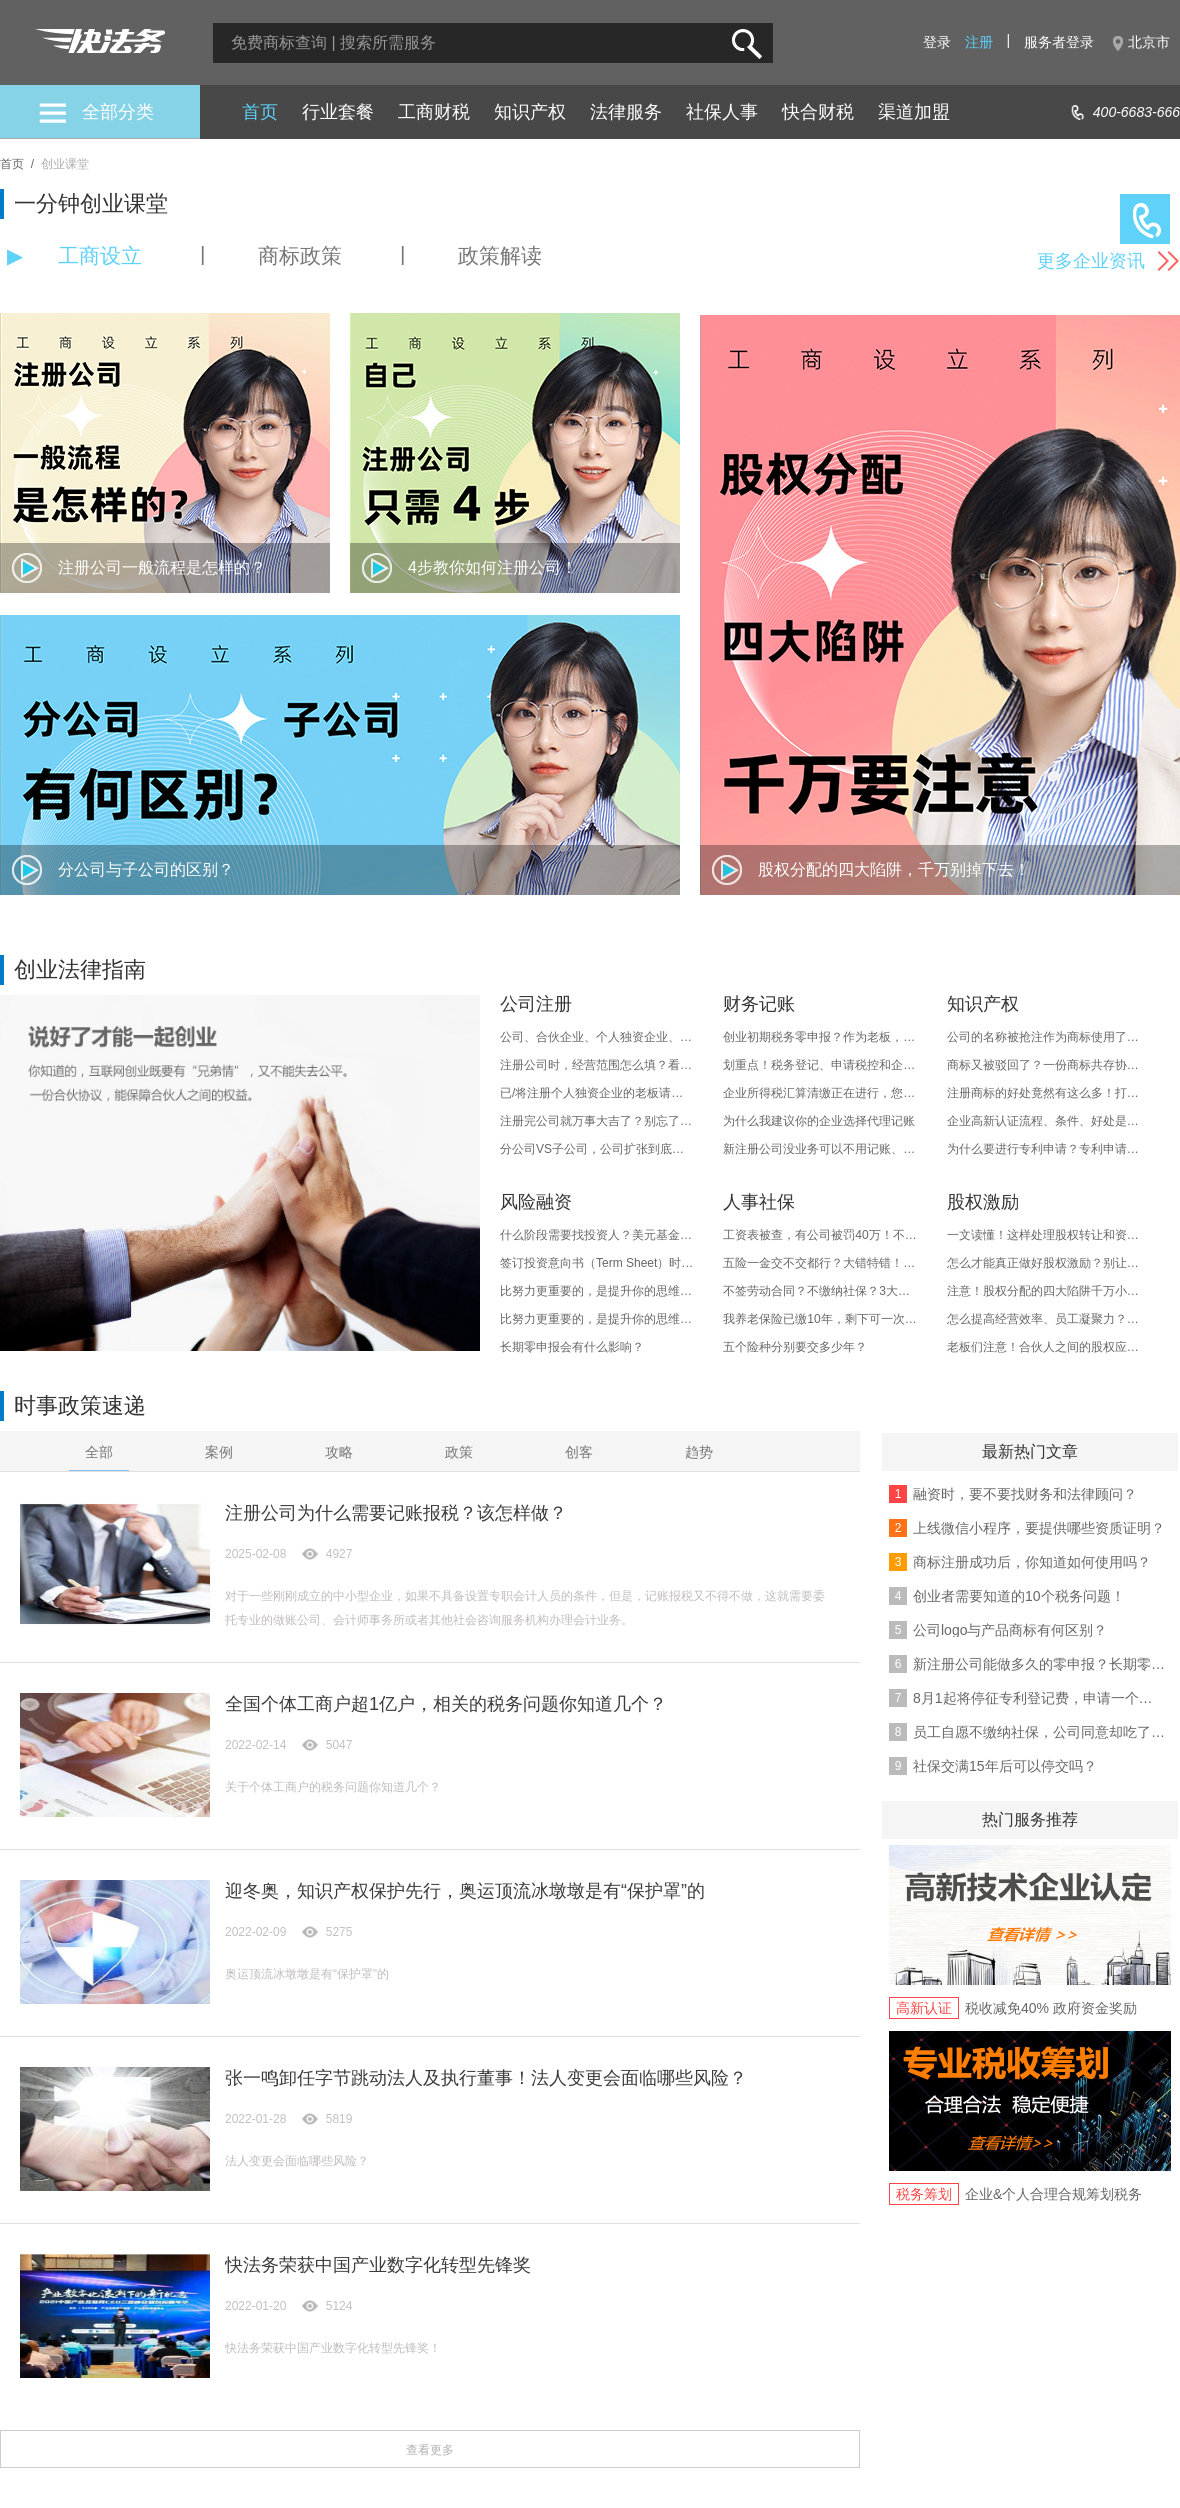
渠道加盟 (914, 112)
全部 (99, 1452)
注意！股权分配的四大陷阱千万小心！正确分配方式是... (1044, 1291)
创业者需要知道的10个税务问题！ (1019, 1596)
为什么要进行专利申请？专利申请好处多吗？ (1044, 1149)
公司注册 (536, 1004)
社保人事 (722, 112)
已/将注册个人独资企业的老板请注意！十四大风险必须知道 (597, 1093)
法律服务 (626, 112)
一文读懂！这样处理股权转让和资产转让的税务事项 (1044, 1235)
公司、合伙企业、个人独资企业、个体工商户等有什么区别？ (597, 1037)
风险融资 (536, 1202)
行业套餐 (338, 112)
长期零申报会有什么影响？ (572, 1347)
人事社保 (759, 1202)
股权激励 (983, 1202)
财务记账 (759, 1004)
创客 (579, 1452)
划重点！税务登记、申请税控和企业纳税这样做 (820, 1065)
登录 (937, 42)
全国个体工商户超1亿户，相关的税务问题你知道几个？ (446, 1704)
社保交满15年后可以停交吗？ (1005, 1766)
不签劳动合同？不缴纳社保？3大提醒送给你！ (820, 1291)
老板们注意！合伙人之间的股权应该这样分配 (1044, 1347)
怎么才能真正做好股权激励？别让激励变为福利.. (1044, 1263)
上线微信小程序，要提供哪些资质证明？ (1039, 1528)
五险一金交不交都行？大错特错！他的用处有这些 (820, 1263)
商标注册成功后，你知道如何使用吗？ (1032, 1562)
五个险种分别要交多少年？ (795, 1347)
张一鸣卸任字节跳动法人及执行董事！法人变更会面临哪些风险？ (486, 2078)
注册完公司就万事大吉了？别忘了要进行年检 (597, 1121)
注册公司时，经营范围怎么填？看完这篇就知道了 (597, 1065)
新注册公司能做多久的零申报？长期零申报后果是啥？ (1039, 1664)
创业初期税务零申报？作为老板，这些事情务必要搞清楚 (820, 1037)
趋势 (699, 1452)
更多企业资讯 (1091, 261)
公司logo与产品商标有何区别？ (1010, 1630)
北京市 (1149, 42)
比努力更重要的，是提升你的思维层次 (597, 1291)
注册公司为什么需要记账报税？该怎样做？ (396, 1513)
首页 (260, 112)
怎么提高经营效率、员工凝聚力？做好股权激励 (1044, 1319)
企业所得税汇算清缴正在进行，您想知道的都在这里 (820, 1093)
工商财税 (434, 112)
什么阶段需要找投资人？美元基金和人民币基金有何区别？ (597, 1235)
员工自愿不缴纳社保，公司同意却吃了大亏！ (1039, 1732)
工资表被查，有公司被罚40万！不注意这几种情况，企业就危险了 (820, 1235)
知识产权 (530, 112)
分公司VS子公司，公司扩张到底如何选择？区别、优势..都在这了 (597, 1149)
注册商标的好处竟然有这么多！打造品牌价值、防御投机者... (1044, 1093)
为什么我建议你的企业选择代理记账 (819, 1121)
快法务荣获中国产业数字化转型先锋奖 (378, 2265)
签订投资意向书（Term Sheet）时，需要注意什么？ (597, 1263)
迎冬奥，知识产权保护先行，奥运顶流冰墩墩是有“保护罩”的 (465, 1891)
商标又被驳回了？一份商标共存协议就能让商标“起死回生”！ (1044, 1065)
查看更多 (430, 2450)
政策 (459, 1452)
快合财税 (818, 112)
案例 (219, 1452)
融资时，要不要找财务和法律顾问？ (1025, 1494)
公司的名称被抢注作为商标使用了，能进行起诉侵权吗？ (1044, 1037)
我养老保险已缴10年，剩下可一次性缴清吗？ (820, 1319)
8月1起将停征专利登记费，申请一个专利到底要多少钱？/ (1039, 1698)
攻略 (339, 1452)
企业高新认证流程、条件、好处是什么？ (1044, 1121)
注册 (979, 42)
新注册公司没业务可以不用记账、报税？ (820, 1149)
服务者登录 (1059, 42)
